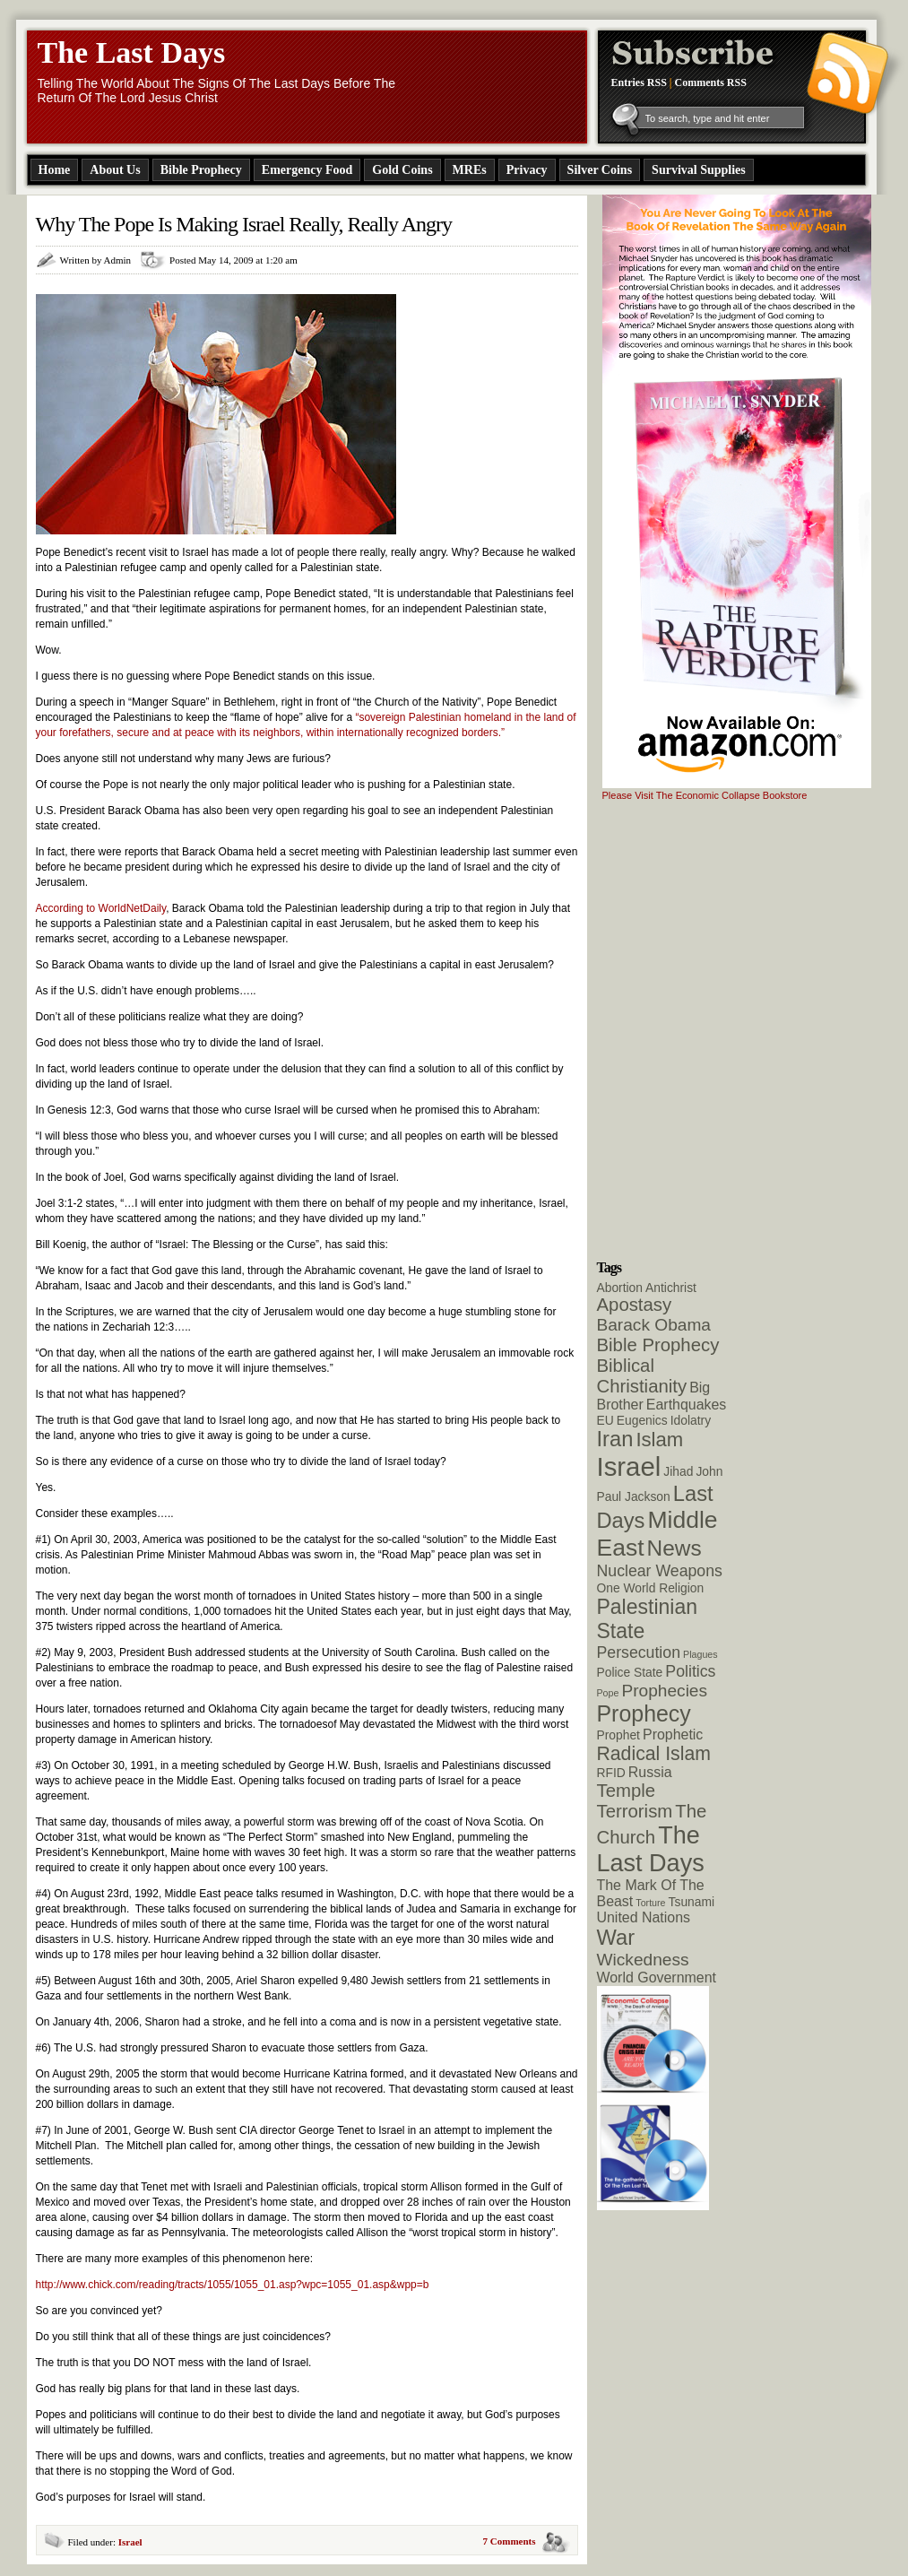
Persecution (639, 1652)
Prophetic (673, 1734)
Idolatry (690, 1420)
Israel (130, 2542)
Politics (690, 1671)
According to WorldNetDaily (101, 908)
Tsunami (692, 1902)
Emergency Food (307, 170)
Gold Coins (402, 170)
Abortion (620, 1287)
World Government (656, 1977)
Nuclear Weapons (659, 1571)
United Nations (644, 1917)
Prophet (618, 1735)
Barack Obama (654, 1324)
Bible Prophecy (201, 170)
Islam (659, 1439)
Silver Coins (599, 170)
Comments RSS (711, 82)
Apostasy (634, 1304)
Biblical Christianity (642, 1376)
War (616, 1937)
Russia (650, 1772)
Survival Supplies (699, 170)
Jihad (678, 1471)
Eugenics (642, 1420)
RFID (611, 1772)
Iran (615, 1439)
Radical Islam (654, 1753)
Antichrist (670, 1287)
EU (605, 1420)
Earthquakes (686, 1404)
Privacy (527, 170)
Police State (630, 1672)
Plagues (700, 1654)
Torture (650, 1902)
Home (55, 170)
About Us (115, 170)
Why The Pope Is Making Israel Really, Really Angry (244, 224)
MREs (470, 170)
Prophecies (664, 1690)
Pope (608, 1692)
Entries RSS (639, 82)
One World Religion (651, 1588)
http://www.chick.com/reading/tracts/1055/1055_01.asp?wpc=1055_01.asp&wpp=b (232, 2284)
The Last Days (132, 52)
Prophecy (644, 1713)
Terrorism (635, 1811)
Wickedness (643, 1959)
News (674, 1548)
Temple (626, 1790)
